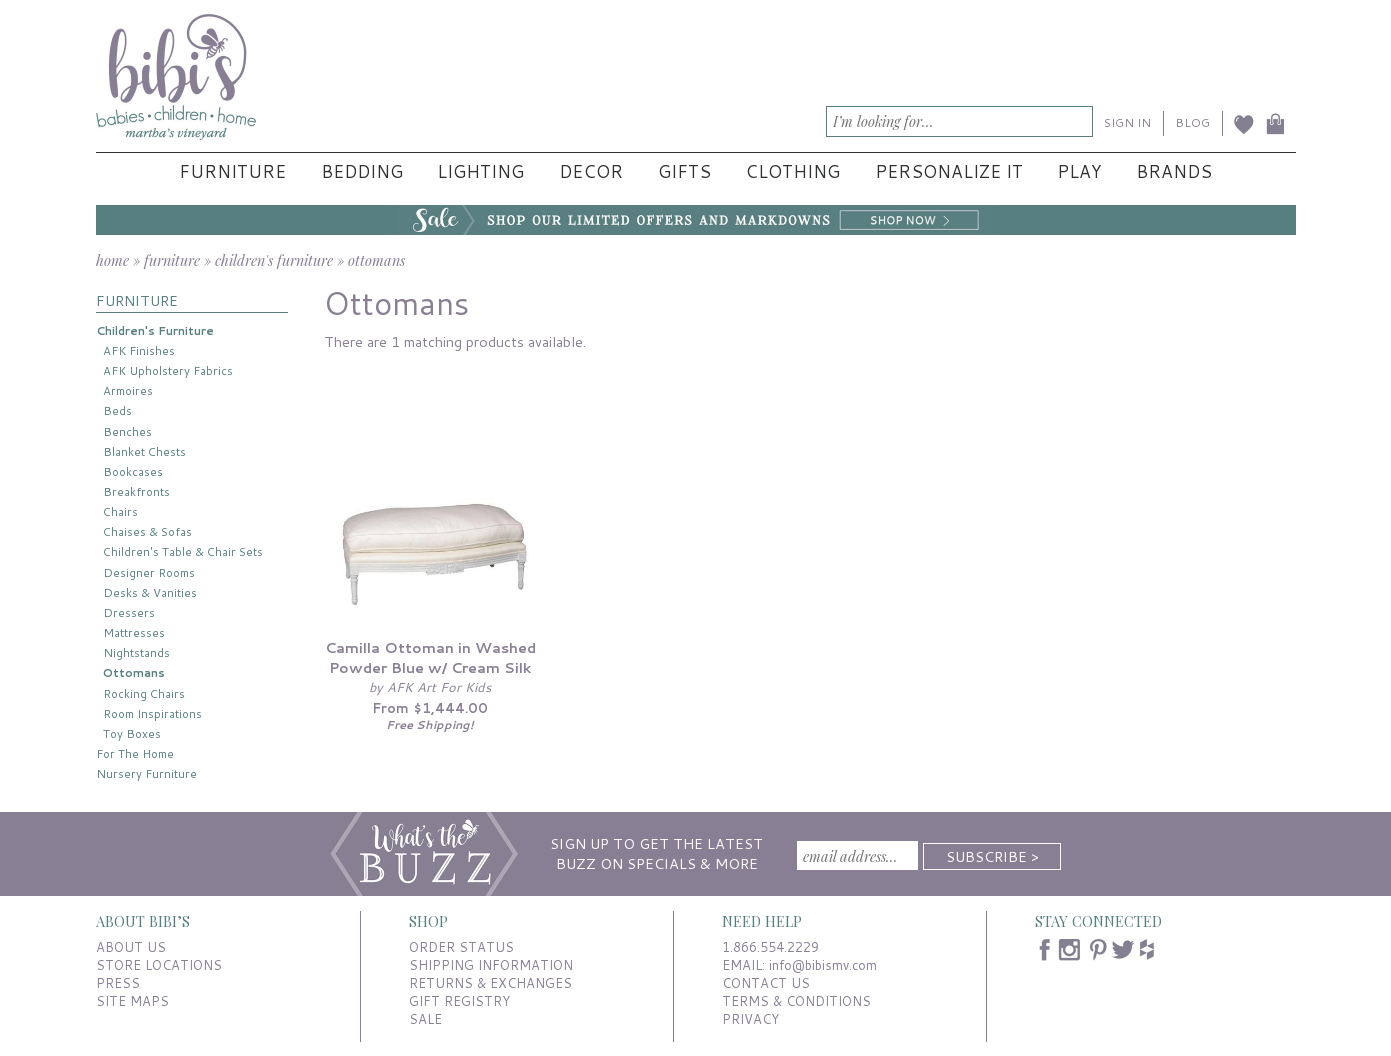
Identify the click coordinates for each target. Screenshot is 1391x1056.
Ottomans (134, 672)
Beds (117, 410)
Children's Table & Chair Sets (183, 551)
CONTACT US (766, 983)
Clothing (792, 171)
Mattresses (134, 632)
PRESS (118, 983)
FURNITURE (137, 300)
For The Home (135, 753)
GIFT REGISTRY (459, 1001)
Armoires (128, 390)
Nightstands (136, 652)
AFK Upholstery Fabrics (168, 370)
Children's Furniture (155, 330)
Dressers (129, 612)
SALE (425, 1019)
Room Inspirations (152, 713)
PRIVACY (750, 1019)
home (112, 260)
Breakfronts (136, 491)
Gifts (684, 171)
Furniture (232, 171)
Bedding (362, 171)
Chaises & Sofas (147, 531)
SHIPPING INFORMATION (491, 965)
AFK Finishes (139, 350)
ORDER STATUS (461, 947)
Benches (127, 431)
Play (1079, 171)
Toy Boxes (132, 733)
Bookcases (133, 471)
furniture (172, 260)
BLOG (1192, 122)
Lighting (480, 171)
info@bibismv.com (823, 965)
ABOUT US (131, 947)
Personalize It (949, 171)
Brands (1174, 171)
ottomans (376, 260)
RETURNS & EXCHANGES (490, 983)
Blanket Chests (144, 451)
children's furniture (274, 260)
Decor (591, 171)
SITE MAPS (132, 1001)
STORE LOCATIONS (159, 965)
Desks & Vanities (150, 592)
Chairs (120, 511)
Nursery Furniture (146, 773)
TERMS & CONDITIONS (796, 1001)
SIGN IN (1127, 122)
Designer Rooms (149, 572)
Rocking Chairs (144, 693)
